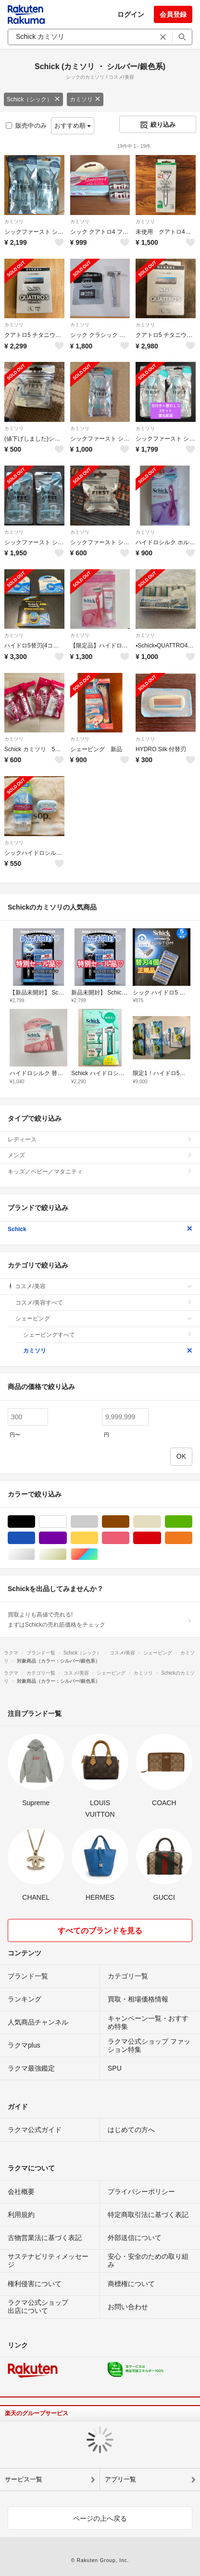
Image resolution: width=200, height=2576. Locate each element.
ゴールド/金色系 (66, 1554)
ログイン (130, 14)
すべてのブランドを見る (100, 1931)
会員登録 (173, 14)
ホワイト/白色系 (66, 1521)
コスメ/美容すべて (103, 1302)
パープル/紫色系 (66, 1538)
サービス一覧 (23, 2479)
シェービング (103, 1318)
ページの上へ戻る (100, 2518)
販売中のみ (26, 125)
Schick (100, 1229)
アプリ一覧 (120, 2479)
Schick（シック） (33, 99)
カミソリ (85, 99)
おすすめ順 (72, 125)
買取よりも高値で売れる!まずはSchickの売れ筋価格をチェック (100, 1619)
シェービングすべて (107, 1334)
